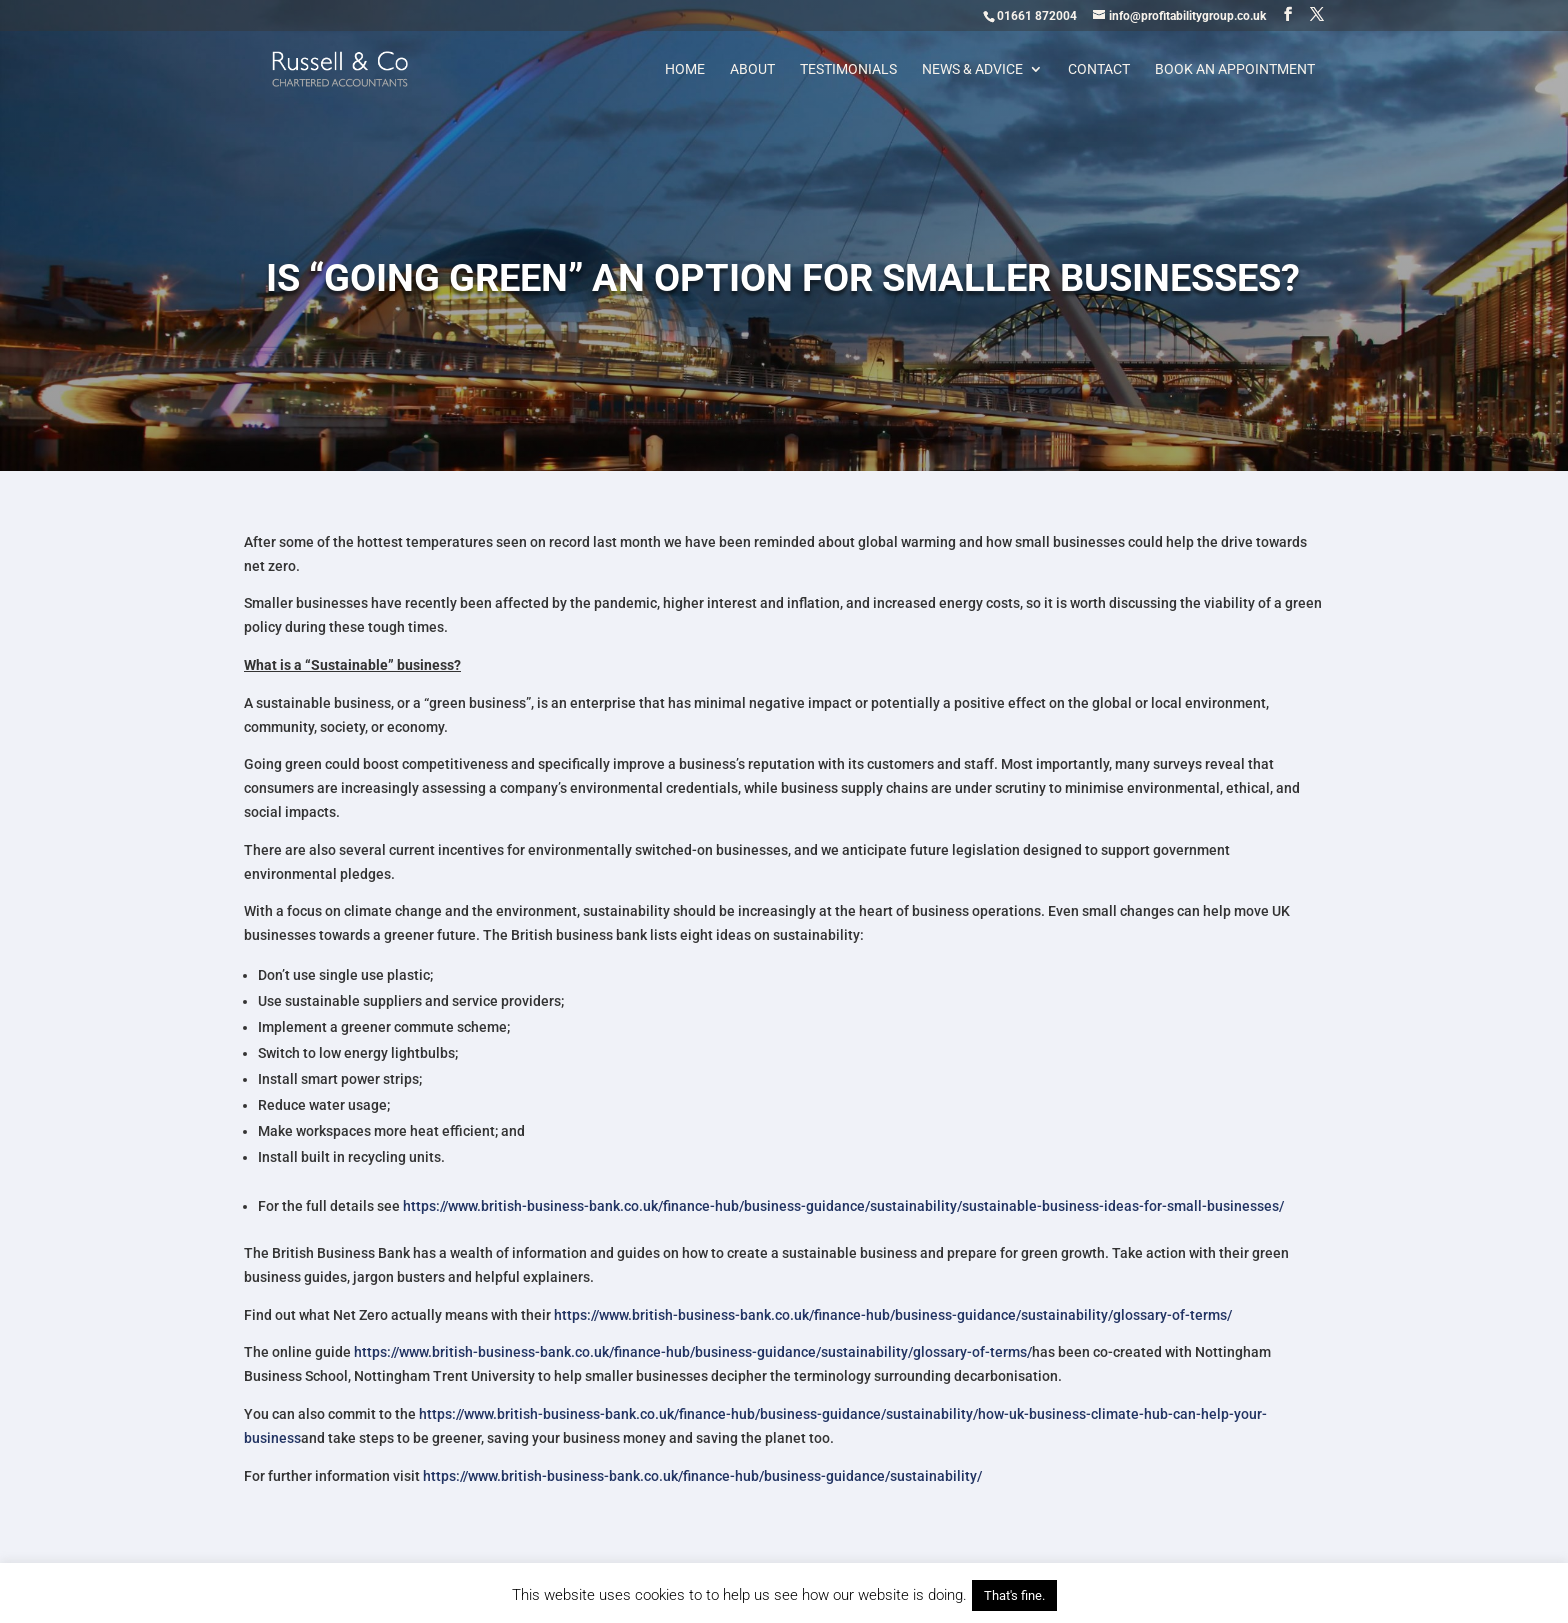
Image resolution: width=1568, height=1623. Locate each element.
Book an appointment (1235, 69)
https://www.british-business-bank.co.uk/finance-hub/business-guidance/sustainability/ (702, 1476)
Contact (1099, 69)
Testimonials (848, 69)
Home (685, 69)
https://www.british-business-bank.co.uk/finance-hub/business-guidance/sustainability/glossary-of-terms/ (893, 1315)
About (752, 69)
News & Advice (972, 69)
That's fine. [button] (1014, 1595)
